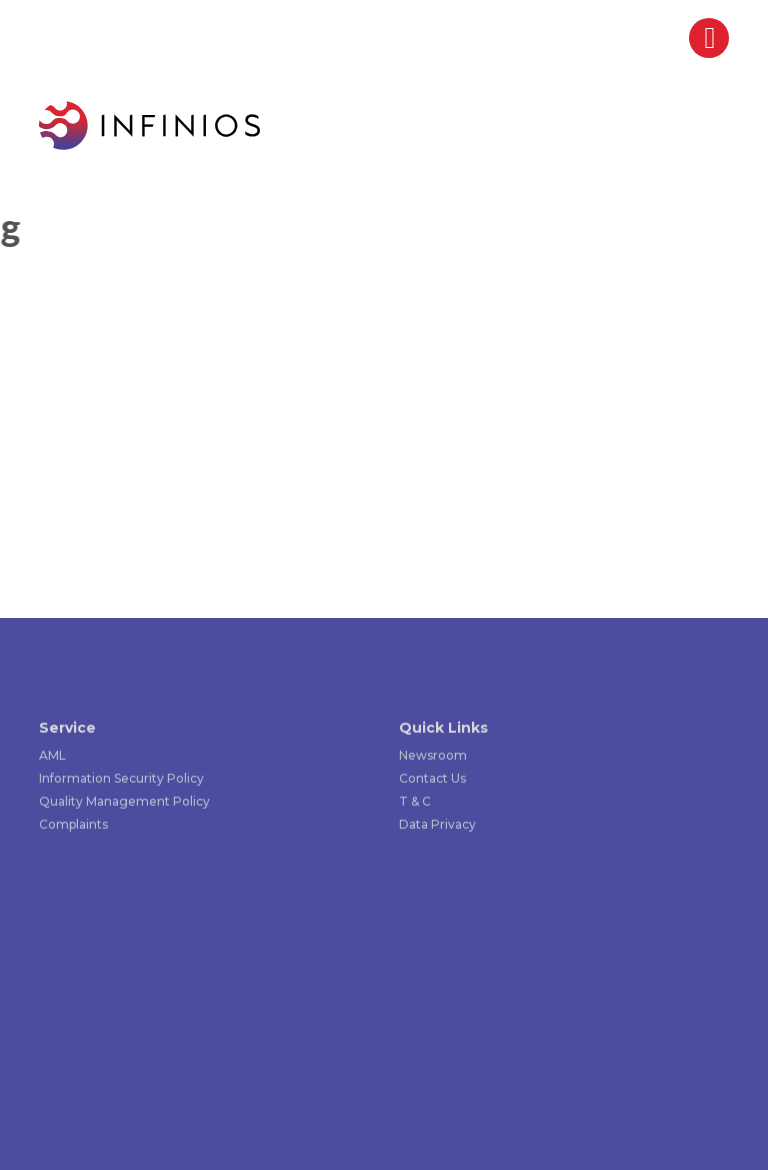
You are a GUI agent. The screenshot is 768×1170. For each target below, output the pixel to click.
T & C (415, 802)
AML (52, 756)
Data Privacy (437, 825)
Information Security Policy (121, 779)
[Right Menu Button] (710, 43)
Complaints (73, 825)
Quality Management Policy (124, 802)
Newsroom (433, 756)
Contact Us (432, 779)
